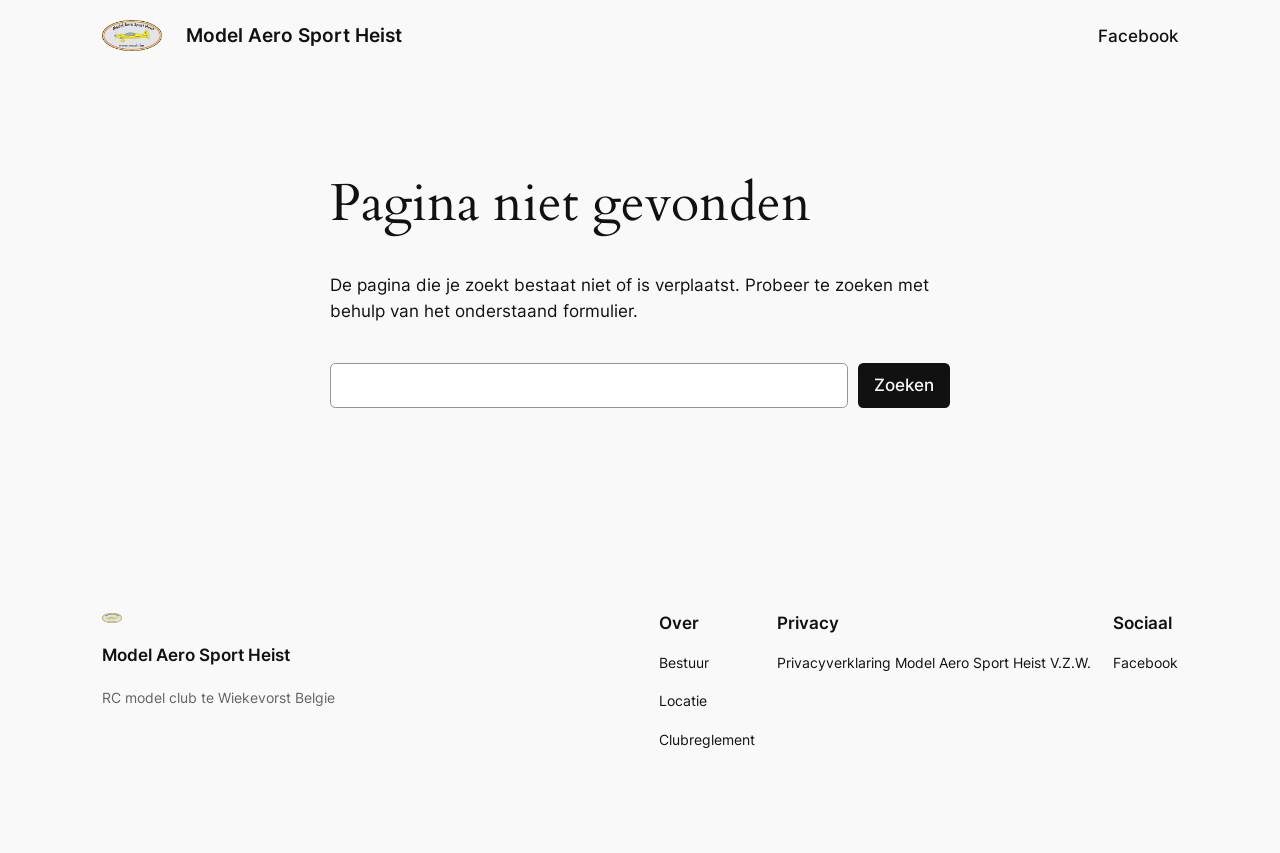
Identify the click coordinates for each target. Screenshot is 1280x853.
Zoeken (904, 385)
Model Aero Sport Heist (294, 35)
